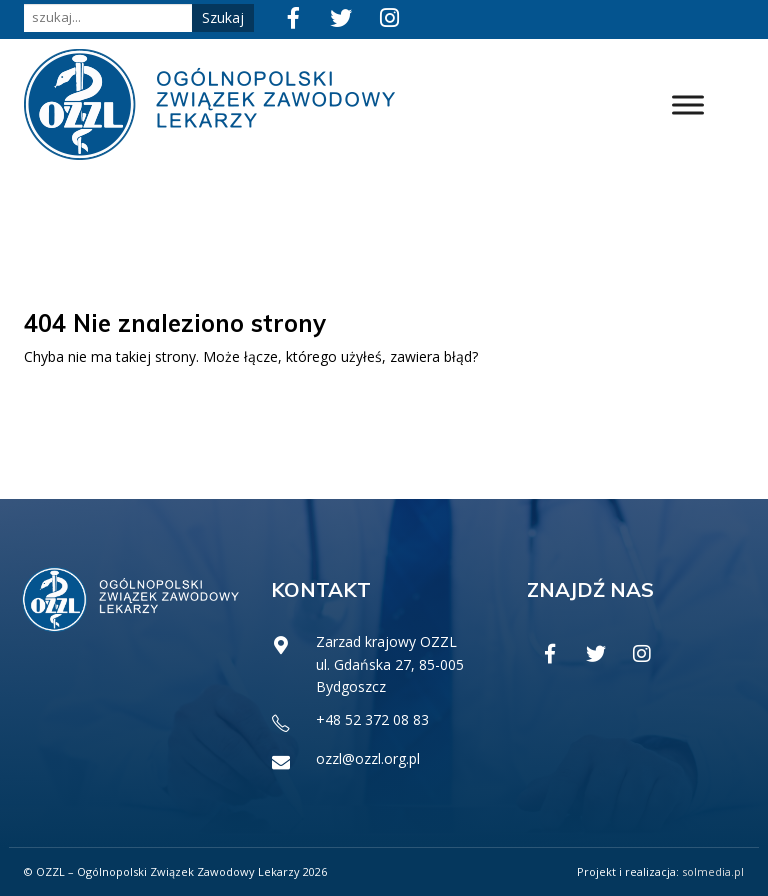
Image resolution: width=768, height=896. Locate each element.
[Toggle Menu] (688, 104)
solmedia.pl (713, 871)
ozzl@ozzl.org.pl (368, 758)
